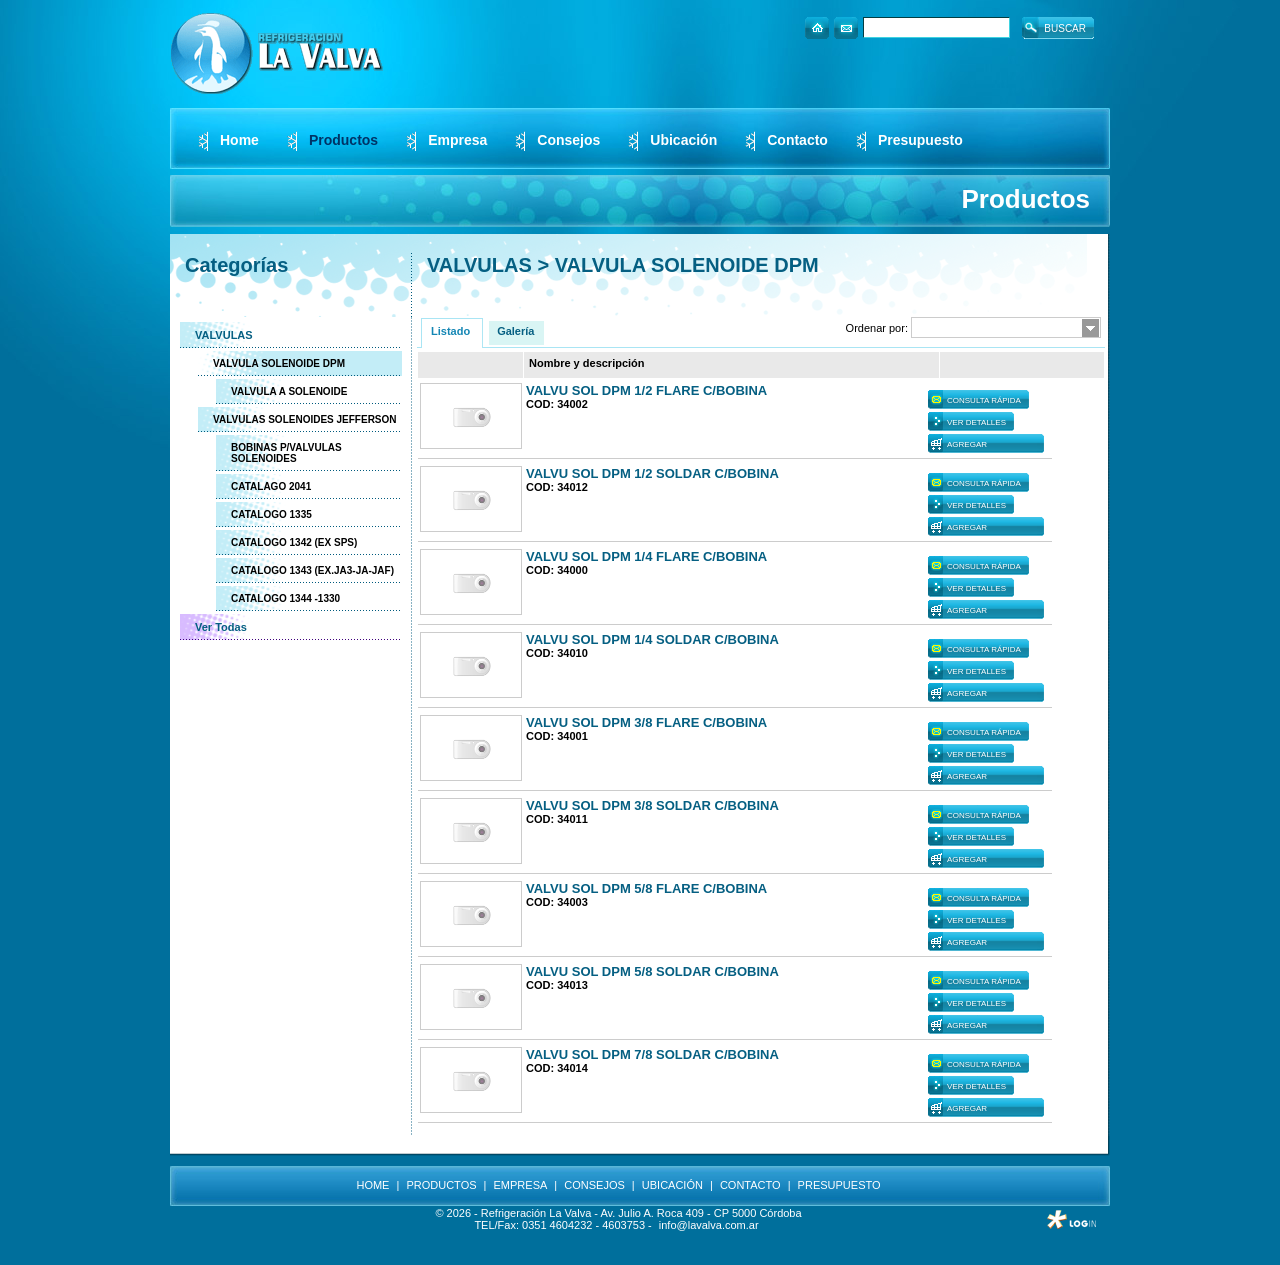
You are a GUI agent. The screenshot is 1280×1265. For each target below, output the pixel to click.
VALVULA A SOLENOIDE (289, 391)
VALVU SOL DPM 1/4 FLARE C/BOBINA (646, 556)
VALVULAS (224, 335)
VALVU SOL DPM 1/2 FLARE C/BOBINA (646, 390)
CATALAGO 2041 (271, 486)
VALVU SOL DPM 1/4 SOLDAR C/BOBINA (652, 639)
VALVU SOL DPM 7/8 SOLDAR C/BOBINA (652, 1054)
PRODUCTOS (441, 1185)
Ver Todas (221, 627)
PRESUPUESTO (839, 1185)
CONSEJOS (594, 1185)
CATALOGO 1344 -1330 (285, 598)
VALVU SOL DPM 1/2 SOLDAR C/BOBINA (652, 473)
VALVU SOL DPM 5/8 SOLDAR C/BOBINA (652, 971)
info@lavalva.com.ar (709, 1225)
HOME (372, 1185)
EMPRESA (521, 1185)
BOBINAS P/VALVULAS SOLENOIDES (286, 453)
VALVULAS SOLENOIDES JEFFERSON (305, 419)
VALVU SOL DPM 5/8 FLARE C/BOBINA (646, 888)
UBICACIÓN (672, 1185)
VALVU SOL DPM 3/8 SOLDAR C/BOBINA (652, 805)
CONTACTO (750, 1185)
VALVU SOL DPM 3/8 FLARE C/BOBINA (646, 722)
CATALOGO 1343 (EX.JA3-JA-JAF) (312, 570)
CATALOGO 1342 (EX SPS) (294, 542)
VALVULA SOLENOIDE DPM (279, 363)
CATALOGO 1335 (271, 514)
